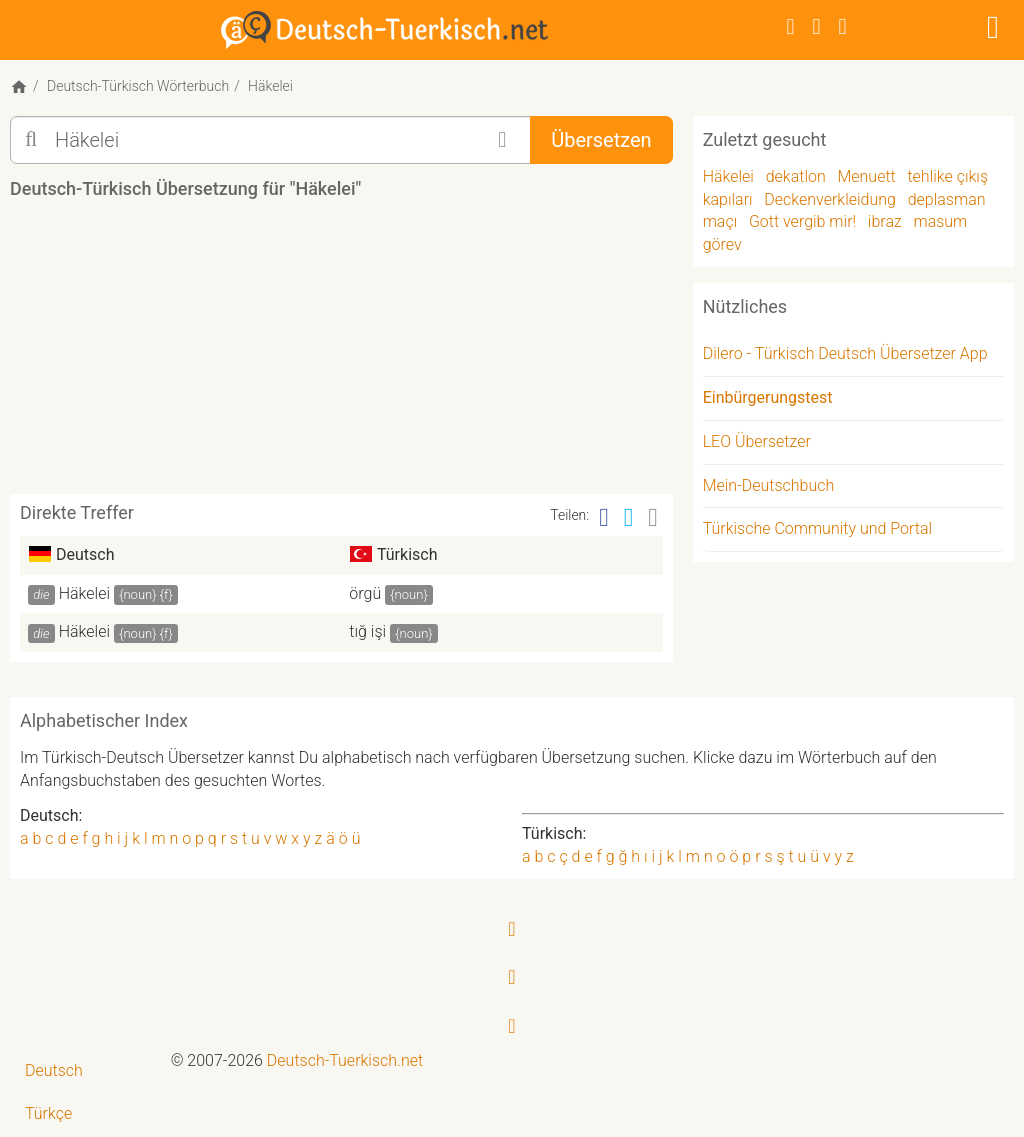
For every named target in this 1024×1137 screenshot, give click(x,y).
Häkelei (84, 593)
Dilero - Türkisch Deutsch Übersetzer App (845, 353)
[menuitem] (85, 1071)
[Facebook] (791, 26)
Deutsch (54, 1070)
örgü (365, 593)
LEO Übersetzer (757, 441)
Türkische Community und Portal (817, 528)
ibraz (885, 221)
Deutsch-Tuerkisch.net (345, 1060)
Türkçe (48, 1113)
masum (940, 221)
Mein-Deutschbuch (769, 485)
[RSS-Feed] (843, 26)
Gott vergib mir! (802, 221)
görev (722, 244)
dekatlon (796, 176)
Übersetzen (601, 140)
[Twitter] (817, 26)
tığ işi (367, 631)
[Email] (653, 517)
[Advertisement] (374, 354)
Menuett (866, 176)
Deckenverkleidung (830, 199)
